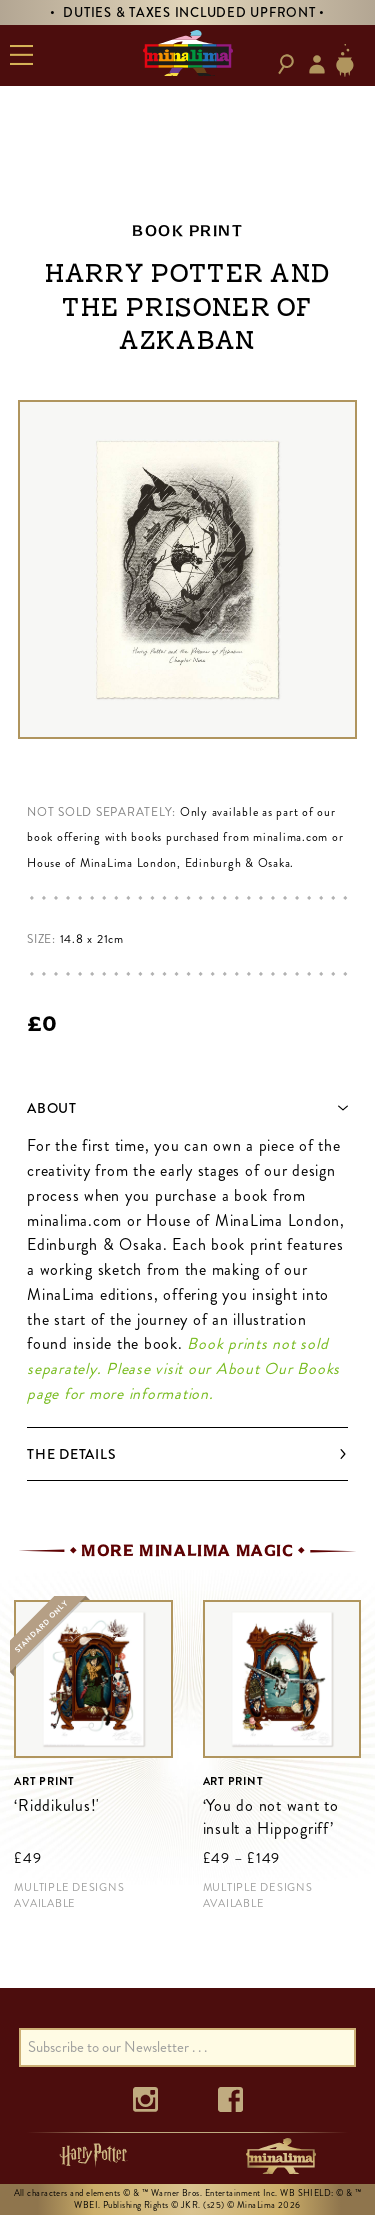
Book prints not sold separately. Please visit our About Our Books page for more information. (183, 1368)
